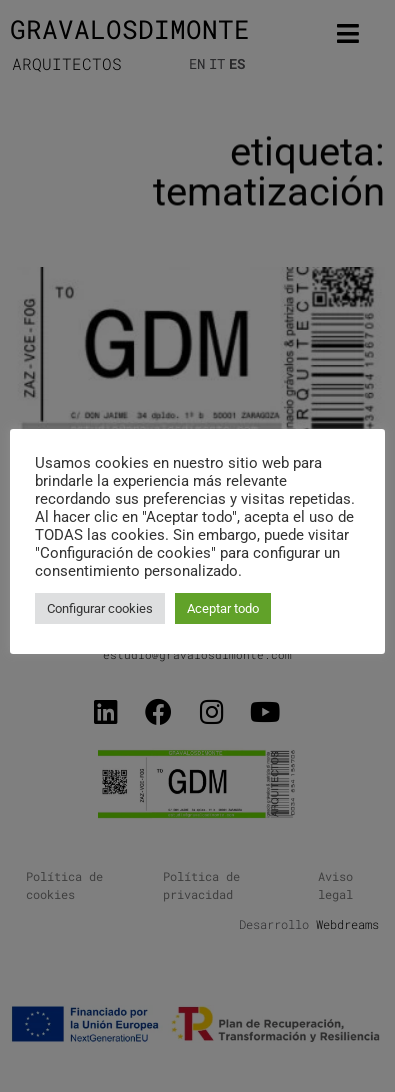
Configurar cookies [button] (100, 608)
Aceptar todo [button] (223, 608)
